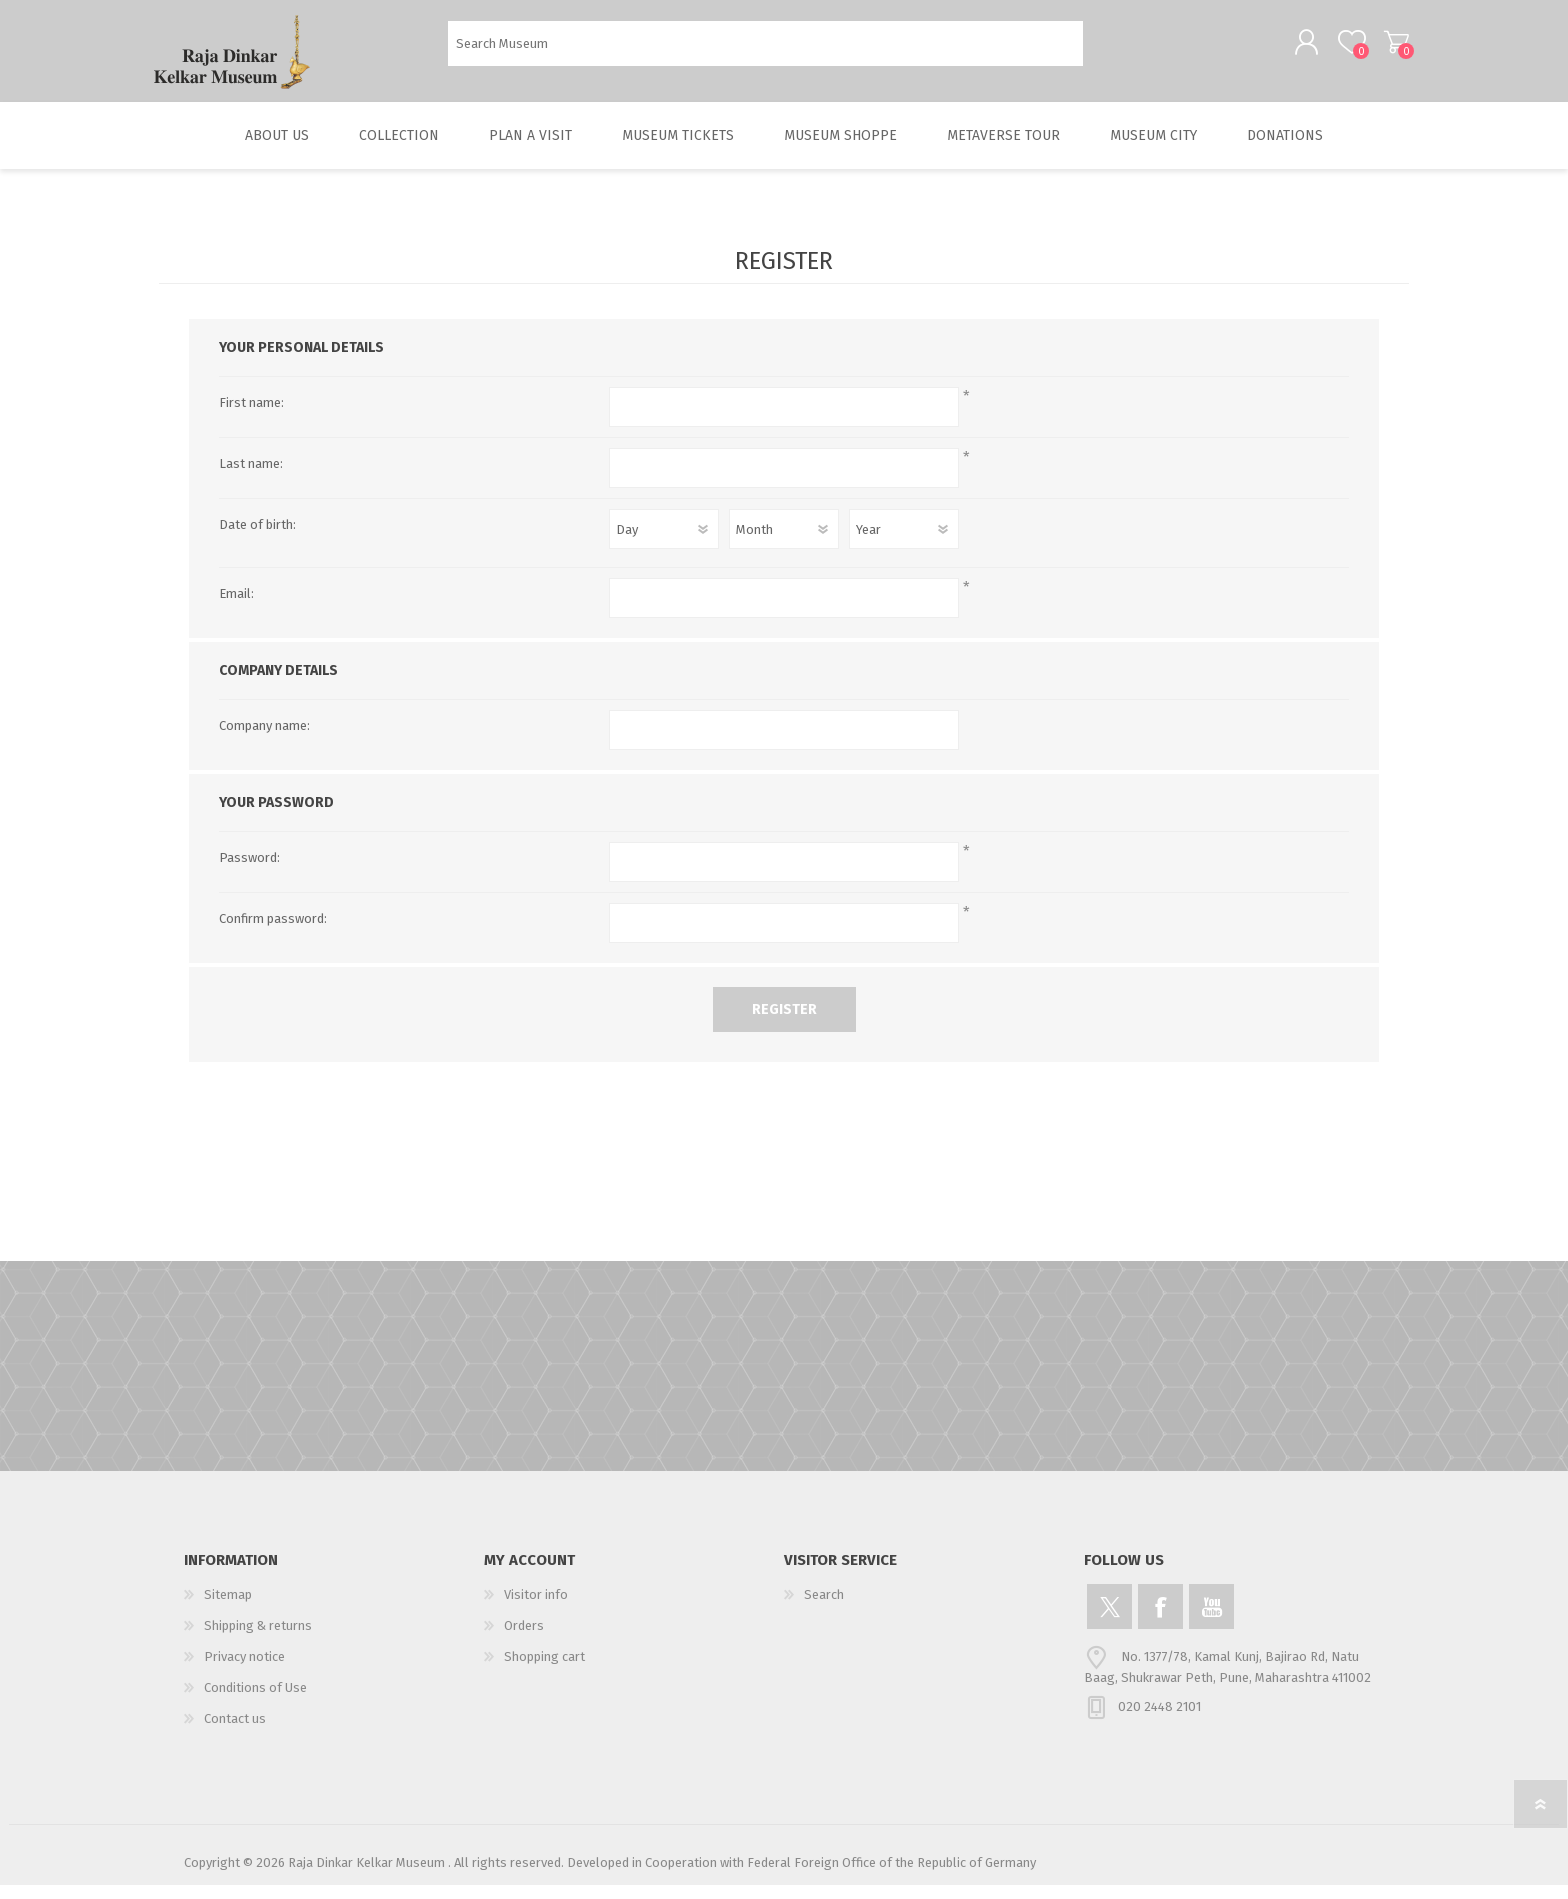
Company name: (264, 739)
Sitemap (228, 1608)
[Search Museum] (765, 50)
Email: (236, 607)
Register (784, 1023)
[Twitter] (1109, 1620)
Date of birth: (257, 538)
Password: (249, 871)
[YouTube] (1211, 1620)
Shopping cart (1386, 49)
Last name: (251, 477)
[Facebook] (1160, 1620)
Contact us (235, 1732)
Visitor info (536, 1608)
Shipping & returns (258, 1639)
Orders (524, 1639)
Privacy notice (244, 1670)
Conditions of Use (255, 1701)
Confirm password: (273, 932)
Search (1105, 50)
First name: (251, 416)
